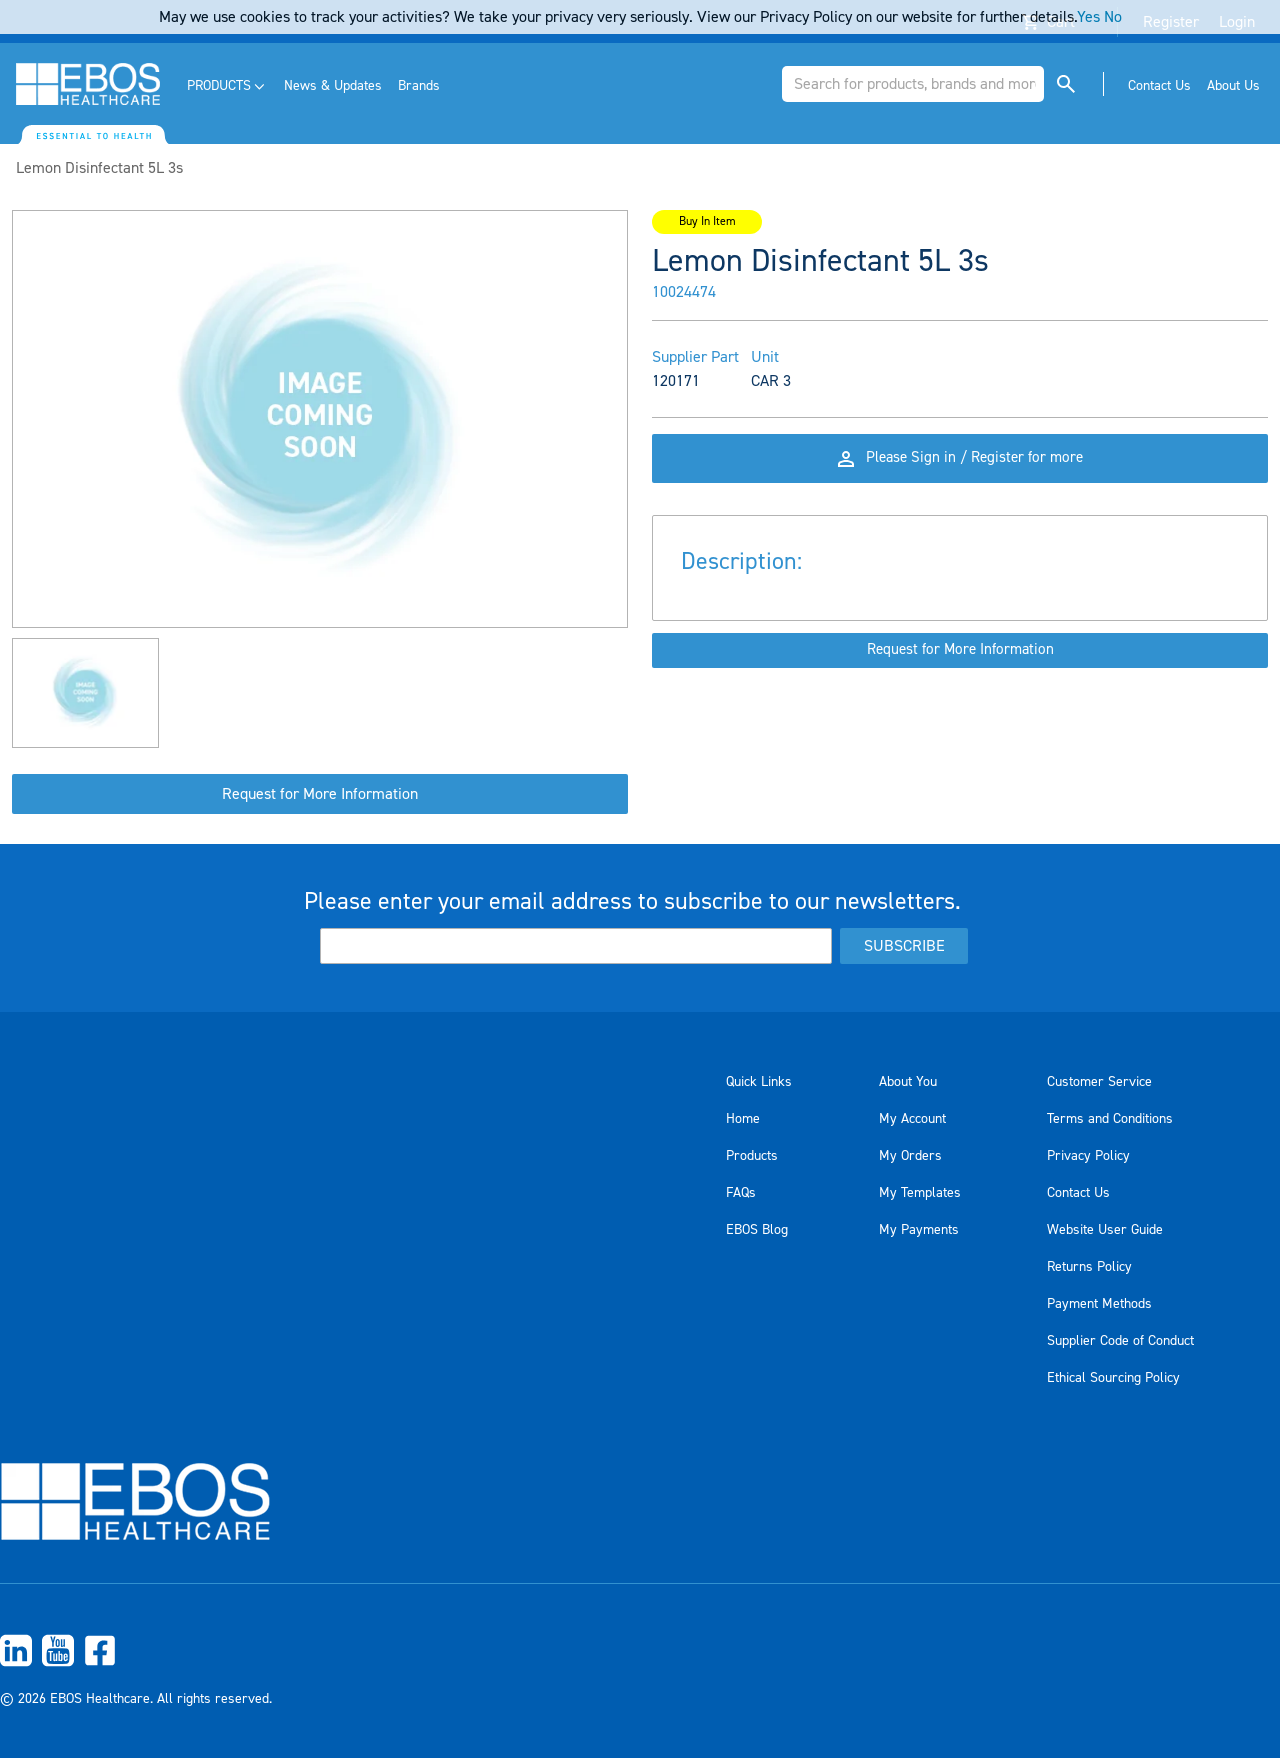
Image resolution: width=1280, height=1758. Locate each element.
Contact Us (1078, 1193)
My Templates (920, 1193)
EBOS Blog (757, 1230)
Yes (1088, 17)
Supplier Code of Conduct (1120, 1341)
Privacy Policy (1088, 1156)
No (1113, 17)
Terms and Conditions (1110, 1119)
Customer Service (1099, 1082)
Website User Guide (1105, 1230)
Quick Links (759, 1082)
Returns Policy (1089, 1267)
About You (908, 1082)
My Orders (910, 1156)
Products (752, 1156)
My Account (912, 1119)
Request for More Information (320, 794)
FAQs (741, 1193)
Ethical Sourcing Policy (1113, 1378)
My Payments (919, 1230)
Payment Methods (1099, 1304)
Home (743, 1119)
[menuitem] (227, 86)
